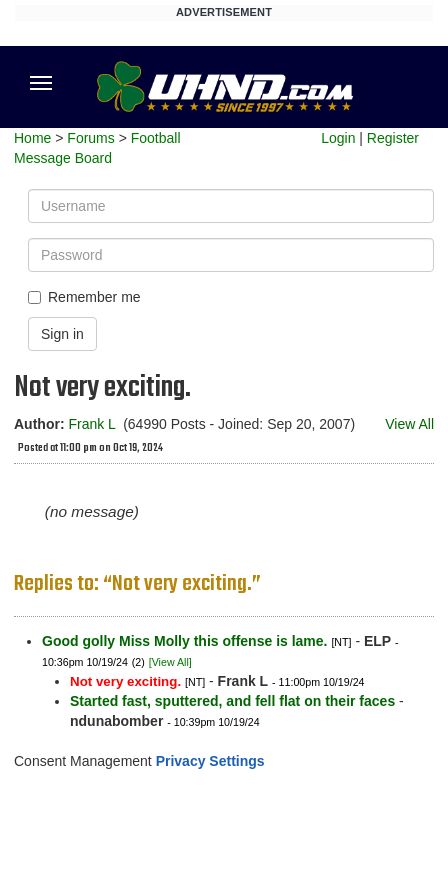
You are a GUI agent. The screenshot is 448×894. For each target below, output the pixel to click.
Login (338, 138)
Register (393, 138)
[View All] (170, 662)
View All (409, 424)
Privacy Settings (210, 761)
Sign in (62, 334)
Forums (90, 138)
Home (32, 138)
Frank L (91, 424)
